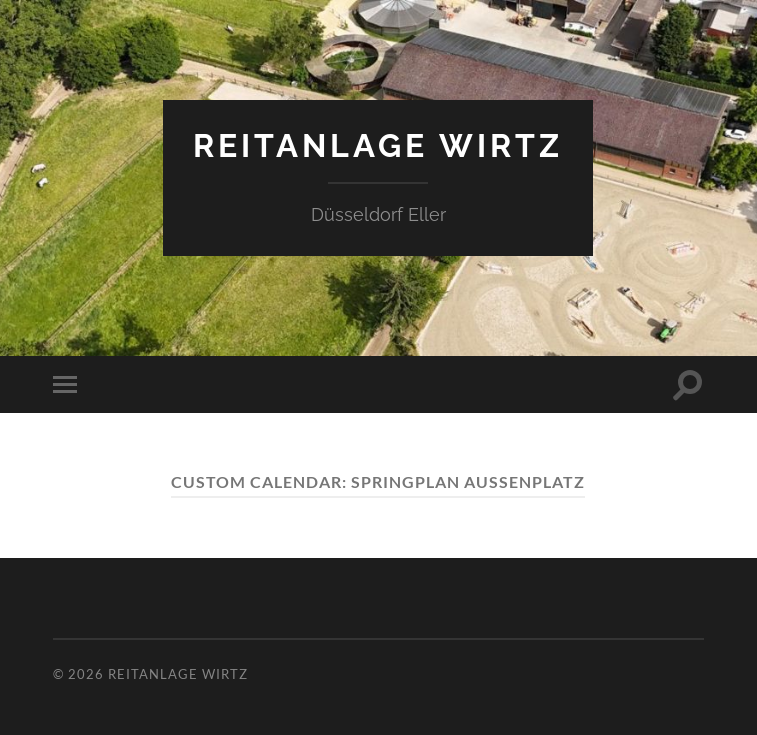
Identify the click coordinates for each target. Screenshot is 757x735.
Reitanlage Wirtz (378, 145)
